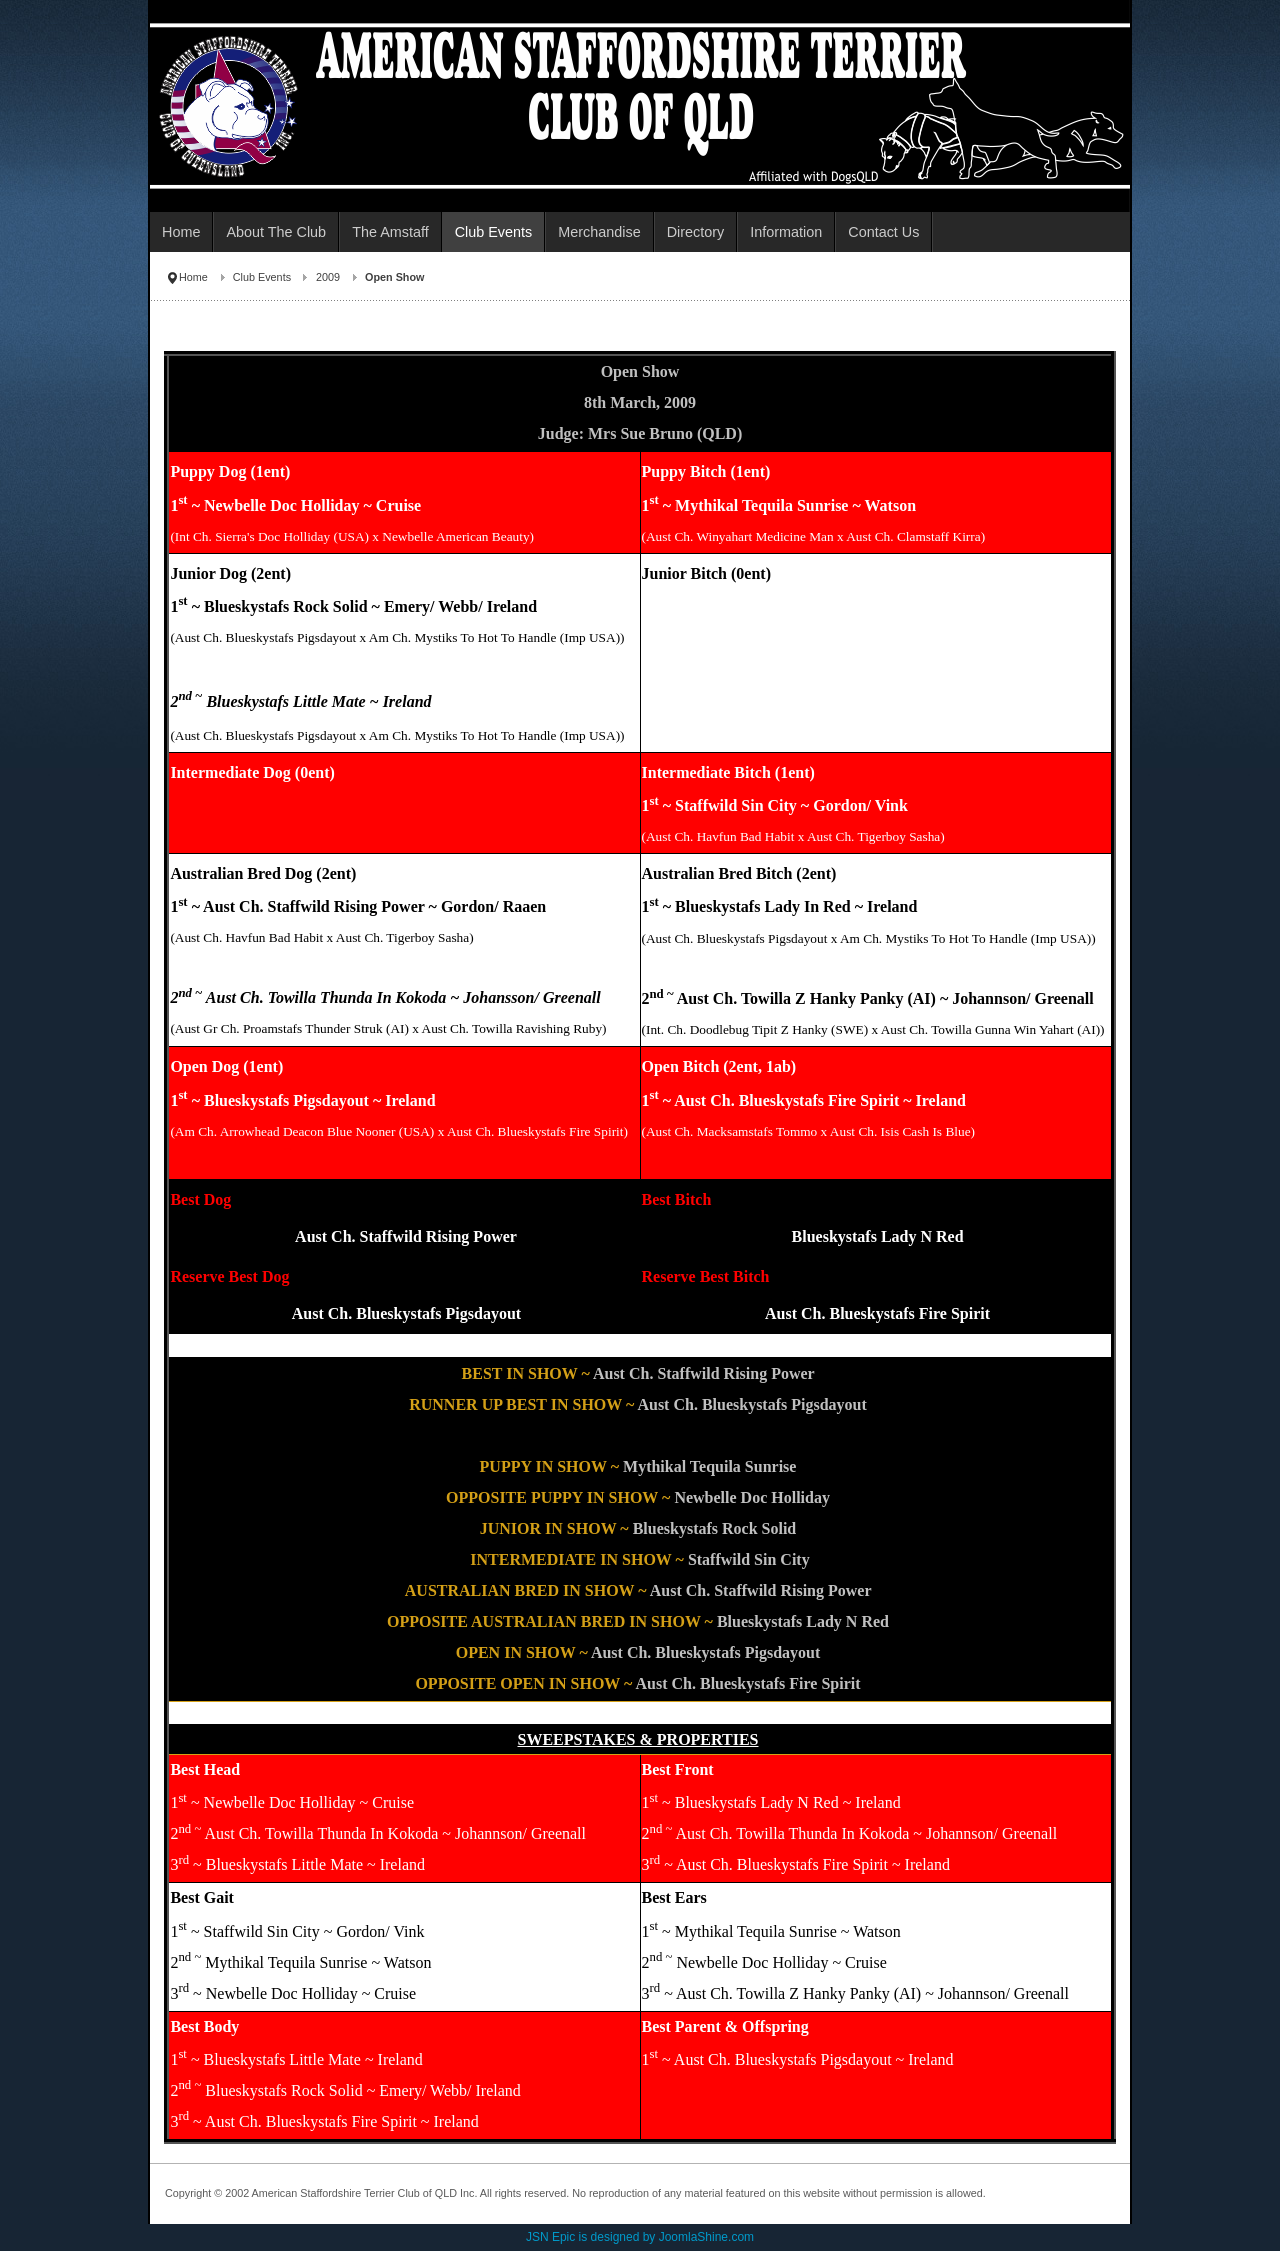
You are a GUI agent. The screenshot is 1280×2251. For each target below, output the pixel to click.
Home (193, 277)
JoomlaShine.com (706, 2237)
